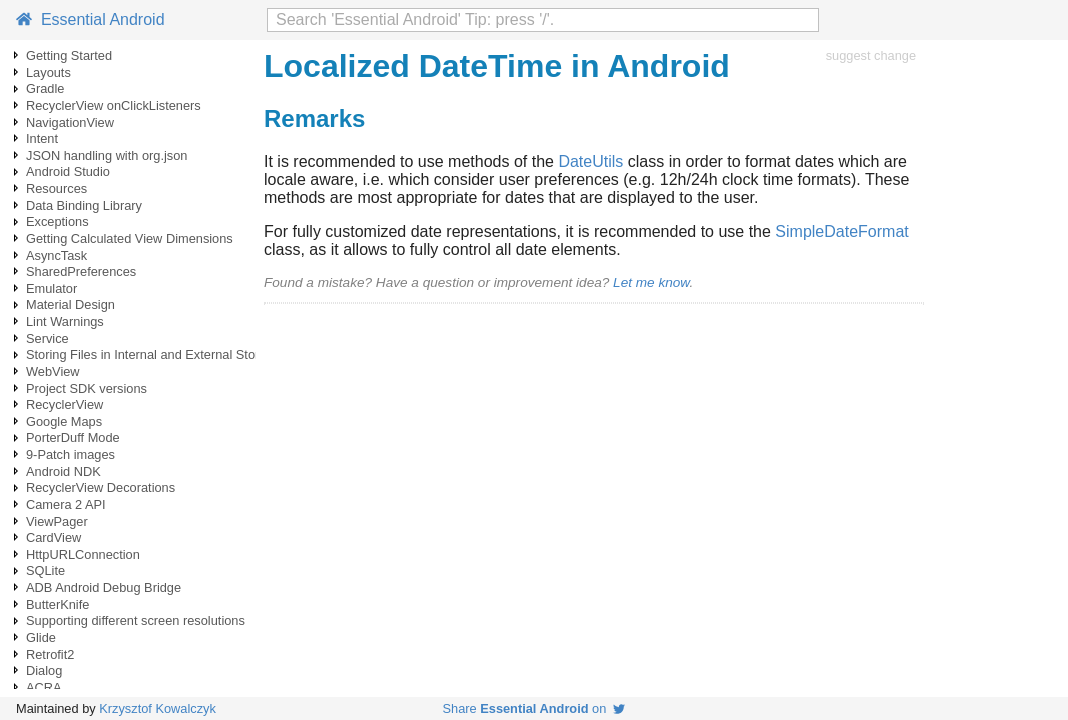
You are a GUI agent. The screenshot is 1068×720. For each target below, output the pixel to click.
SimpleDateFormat (841, 231)
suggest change (871, 55)
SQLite (45, 570)
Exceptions (57, 221)
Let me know (651, 282)
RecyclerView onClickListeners (113, 105)
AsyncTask (56, 255)
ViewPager (57, 521)
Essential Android (90, 19)
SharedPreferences (81, 271)
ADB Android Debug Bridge (103, 587)
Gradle (45, 88)
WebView (53, 371)
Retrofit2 (50, 654)
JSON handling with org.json (106, 155)
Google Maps (64, 421)
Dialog (44, 670)
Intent (42, 138)
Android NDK (63, 471)
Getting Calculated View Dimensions (129, 238)
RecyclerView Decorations (100, 487)
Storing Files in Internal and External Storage (153, 354)
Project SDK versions (86, 388)
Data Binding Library (84, 205)
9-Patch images (70, 454)
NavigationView (70, 122)
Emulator (51, 288)
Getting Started (69, 55)
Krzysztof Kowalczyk (157, 708)
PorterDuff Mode (73, 437)
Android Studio (68, 171)
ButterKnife (57, 604)
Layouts (48, 72)
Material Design (70, 304)
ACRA (44, 687)
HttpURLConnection (83, 554)
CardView (53, 537)
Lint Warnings (65, 321)
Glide (41, 637)
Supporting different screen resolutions (135, 620)
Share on (534, 708)
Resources (56, 188)
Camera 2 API (66, 504)
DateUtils (590, 161)
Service (47, 338)
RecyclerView (64, 404)
